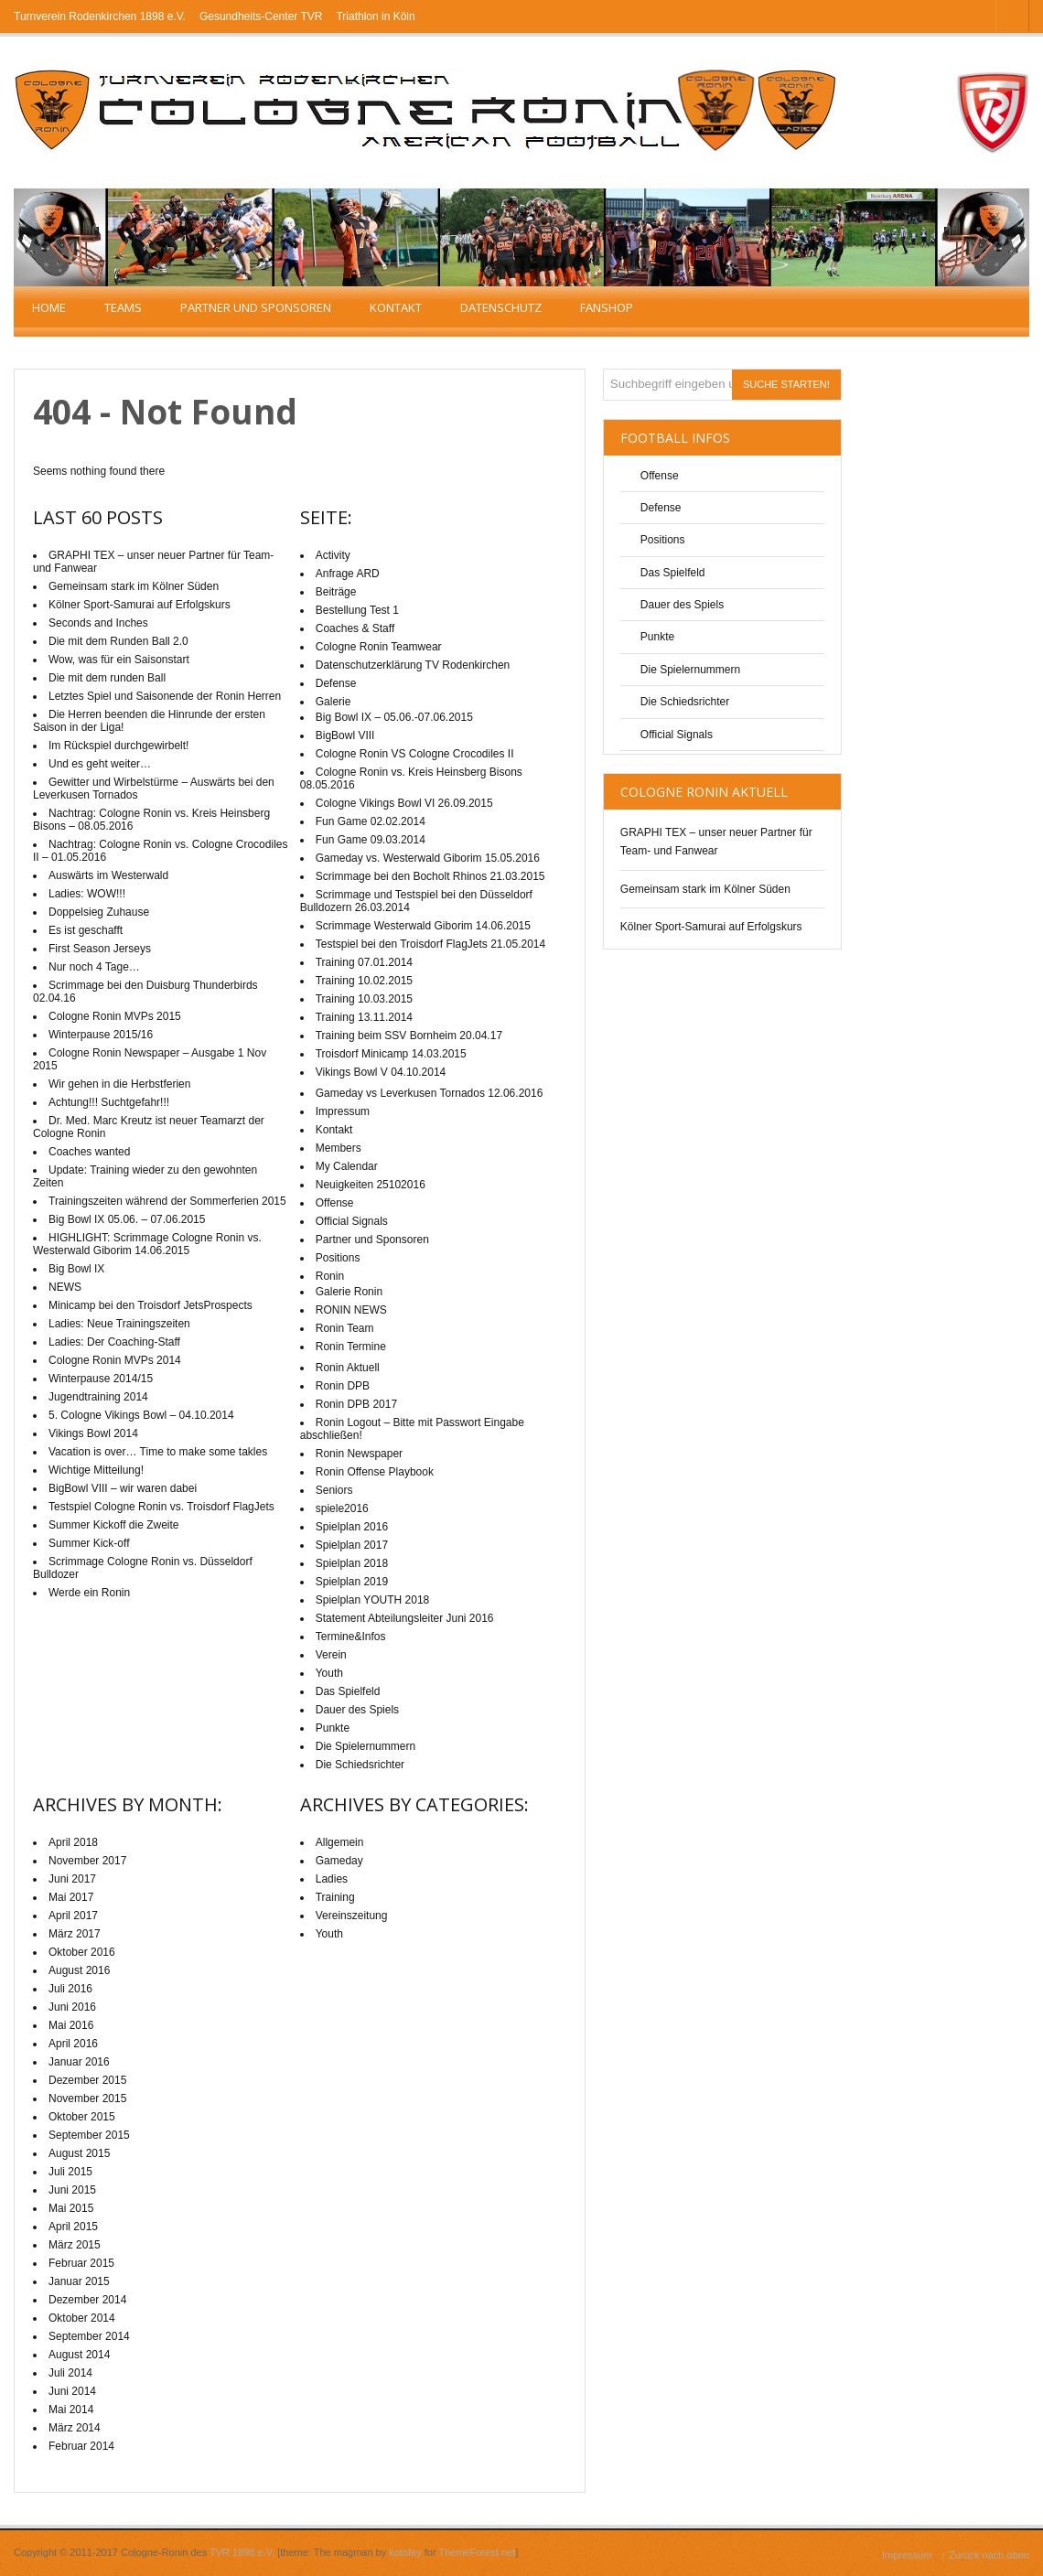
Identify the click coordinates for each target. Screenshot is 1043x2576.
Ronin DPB (343, 1385)
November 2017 (87, 1860)
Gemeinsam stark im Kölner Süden (705, 889)
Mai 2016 (70, 2025)
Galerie (333, 701)
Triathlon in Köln (375, 16)
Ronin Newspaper (359, 1453)
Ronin (330, 1276)
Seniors (334, 1490)
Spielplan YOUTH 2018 (373, 1600)
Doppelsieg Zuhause (98, 912)
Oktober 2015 (81, 2116)
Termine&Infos (351, 1636)
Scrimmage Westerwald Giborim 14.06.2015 (423, 925)
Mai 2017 (70, 1897)
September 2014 (89, 2336)
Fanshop (606, 307)
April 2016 (73, 2043)
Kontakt (396, 307)
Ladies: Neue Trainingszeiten (119, 1323)
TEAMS (123, 307)
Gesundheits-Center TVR (261, 16)
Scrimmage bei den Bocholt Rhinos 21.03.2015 (430, 876)
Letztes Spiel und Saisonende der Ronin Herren (164, 696)
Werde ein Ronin (89, 1592)
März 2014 (74, 2427)
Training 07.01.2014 (364, 962)
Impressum (343, 1111)
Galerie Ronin (349, 1291)
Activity (333, 555)
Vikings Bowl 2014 (93, 1433)
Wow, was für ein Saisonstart (118, 659)
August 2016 (79, 1970)
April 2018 (73, 1842)
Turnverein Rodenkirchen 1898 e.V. (100, 16)
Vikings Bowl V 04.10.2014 (381, 1072)
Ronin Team (345, 1328)
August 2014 (79, 2354)
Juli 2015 (70, 2171)
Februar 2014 (81, 2446)
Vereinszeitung (352, 1915)
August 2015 (79, 2153)
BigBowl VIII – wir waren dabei (122, 1488)
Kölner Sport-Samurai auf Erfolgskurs (711, 926)
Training (335, 1897)
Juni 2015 (72, 2190)
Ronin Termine (351, 1346)
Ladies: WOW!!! (86, 893)
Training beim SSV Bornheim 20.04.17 (409, 1035)
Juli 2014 (70, 2373)
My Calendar (347, 1166)
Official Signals (676, 734)
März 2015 (74, 2244)
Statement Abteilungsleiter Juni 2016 (405, 1618)
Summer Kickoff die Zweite (113, 1525)
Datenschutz (501, 307)
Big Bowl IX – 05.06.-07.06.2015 (394, 717)
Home (49, 307)
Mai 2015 (70, 2208)
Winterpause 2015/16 (100, 1034)
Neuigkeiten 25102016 (370, 1184)
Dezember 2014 (87, 2299)
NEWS (64, 1287)
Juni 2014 (72, 2391)
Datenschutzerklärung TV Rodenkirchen (413, 665)
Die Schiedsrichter (684, 701)
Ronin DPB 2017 (356, 1404)
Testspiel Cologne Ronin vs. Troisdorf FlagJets (161, 1506)
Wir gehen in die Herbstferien (119, 1084)
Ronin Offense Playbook (375, 1471)
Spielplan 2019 (352, 1581)
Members (338, 1148)
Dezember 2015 (87, 2080)
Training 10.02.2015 (364, 980)
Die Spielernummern (690, 669)
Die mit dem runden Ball (107, 677)
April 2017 (73, 1915)
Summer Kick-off (88, 1543)
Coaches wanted (89, 1151)
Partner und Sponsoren (255, 307)
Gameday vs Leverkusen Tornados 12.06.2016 (429, 1093)
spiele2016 (342, 1508)
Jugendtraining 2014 (98, 1396)
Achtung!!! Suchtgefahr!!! (108, 1102)
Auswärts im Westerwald (108, 875)
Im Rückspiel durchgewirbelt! (118, 745)
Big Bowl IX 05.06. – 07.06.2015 (126, 1219)
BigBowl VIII (345, 735)
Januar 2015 (79, 2281)
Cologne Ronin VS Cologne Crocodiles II (415, 753)
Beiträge (336, 591)
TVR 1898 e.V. (242, 2552)
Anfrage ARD (348, 573)
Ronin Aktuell (348, 1367)
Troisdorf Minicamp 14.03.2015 (391, 1053)
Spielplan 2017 (352, 1545)
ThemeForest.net (477, 2552)
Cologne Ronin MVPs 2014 (114, 1360)
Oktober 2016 (81, 1952)
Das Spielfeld (672, 572)
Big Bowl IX (76, 1268)
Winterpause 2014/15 (100, 1378)
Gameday (339, 1860)
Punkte (657, 636)
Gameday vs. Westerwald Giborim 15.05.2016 (428, 858)
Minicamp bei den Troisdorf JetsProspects (150, 1305)
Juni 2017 (72, 1879)
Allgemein (340, 1842)
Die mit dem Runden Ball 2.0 (118, 641)
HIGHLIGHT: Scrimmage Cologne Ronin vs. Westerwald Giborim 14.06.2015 (147, 1244)
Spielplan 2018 (352, 1563)
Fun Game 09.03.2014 (370, 839)
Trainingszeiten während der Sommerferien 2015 (167, 1201)
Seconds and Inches (98, 623)
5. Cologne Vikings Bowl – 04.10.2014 (141, 1415)
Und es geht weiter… (99, 763)
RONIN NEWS (351, 1310)
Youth (329, 1673)
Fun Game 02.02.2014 (370, 821)
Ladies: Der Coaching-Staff (114, 1342)
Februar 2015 (81, 2263)
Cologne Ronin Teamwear (379, 646)
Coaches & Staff (355, 628)
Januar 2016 (79, 2061)
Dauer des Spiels (682, 604)
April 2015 (73, 2226)
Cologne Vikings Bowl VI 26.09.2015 (404, 803)
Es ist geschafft (85, 930)
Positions (662, 539)
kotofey (405, 2552)
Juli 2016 (70, 1988)
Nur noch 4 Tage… (94, 967)
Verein (331, 1654)
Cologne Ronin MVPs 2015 (114, 1016)
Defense (661, 507)
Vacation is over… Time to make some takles (157, 1451)
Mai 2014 (70, 2409)
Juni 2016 (72, 2007)
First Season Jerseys (99, 948)
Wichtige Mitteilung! (96, 1470)
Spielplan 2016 (352, 1526)
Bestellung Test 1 (357, 610)
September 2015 (89, 2135)
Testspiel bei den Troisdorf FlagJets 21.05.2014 (430, 944)
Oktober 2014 (81, 2318)
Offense (659, 475)
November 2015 (87, 2098)
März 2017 (74, 1933)
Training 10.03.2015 (364, 999)
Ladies (332, 1879)
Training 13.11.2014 (364, 1017)
